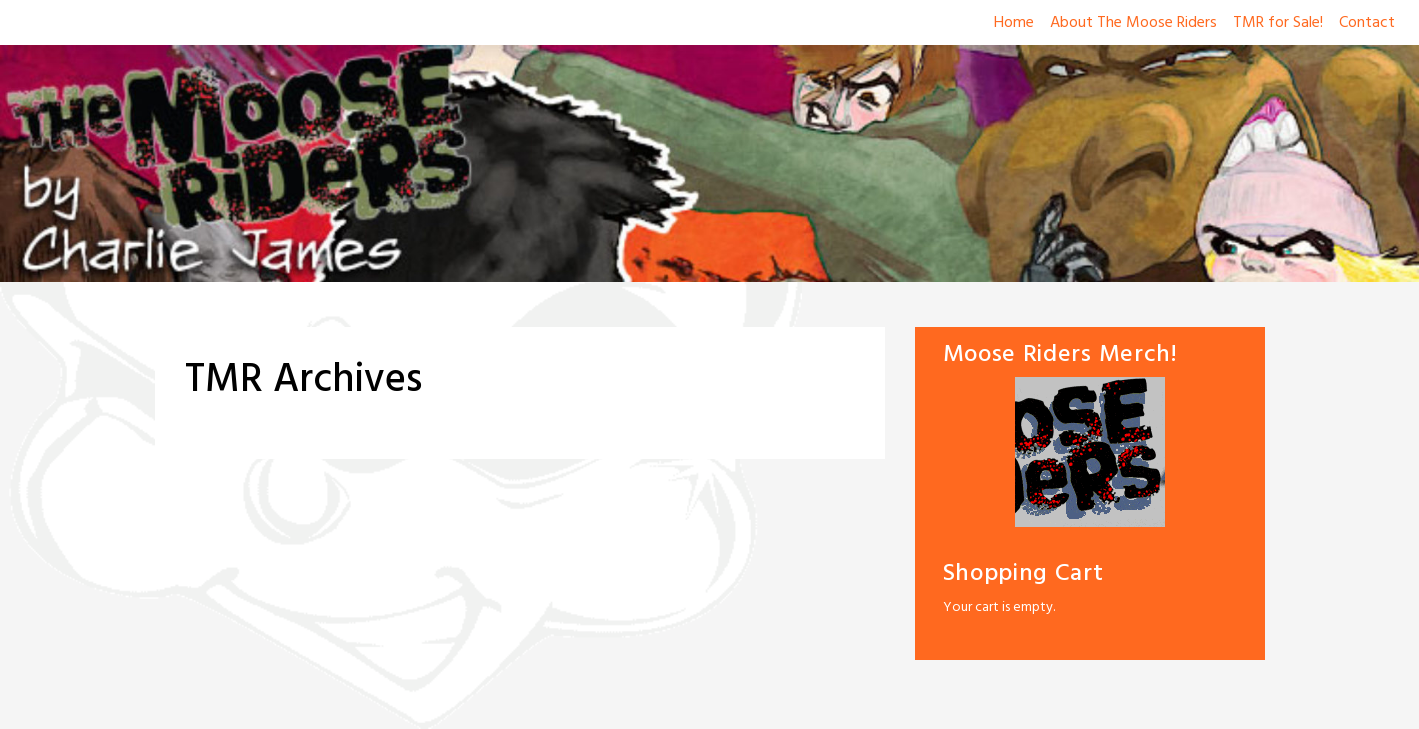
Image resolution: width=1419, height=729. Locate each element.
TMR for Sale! (1278, 23)
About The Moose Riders (1133, 23)
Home (1014, 23)
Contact (1367, 23)
